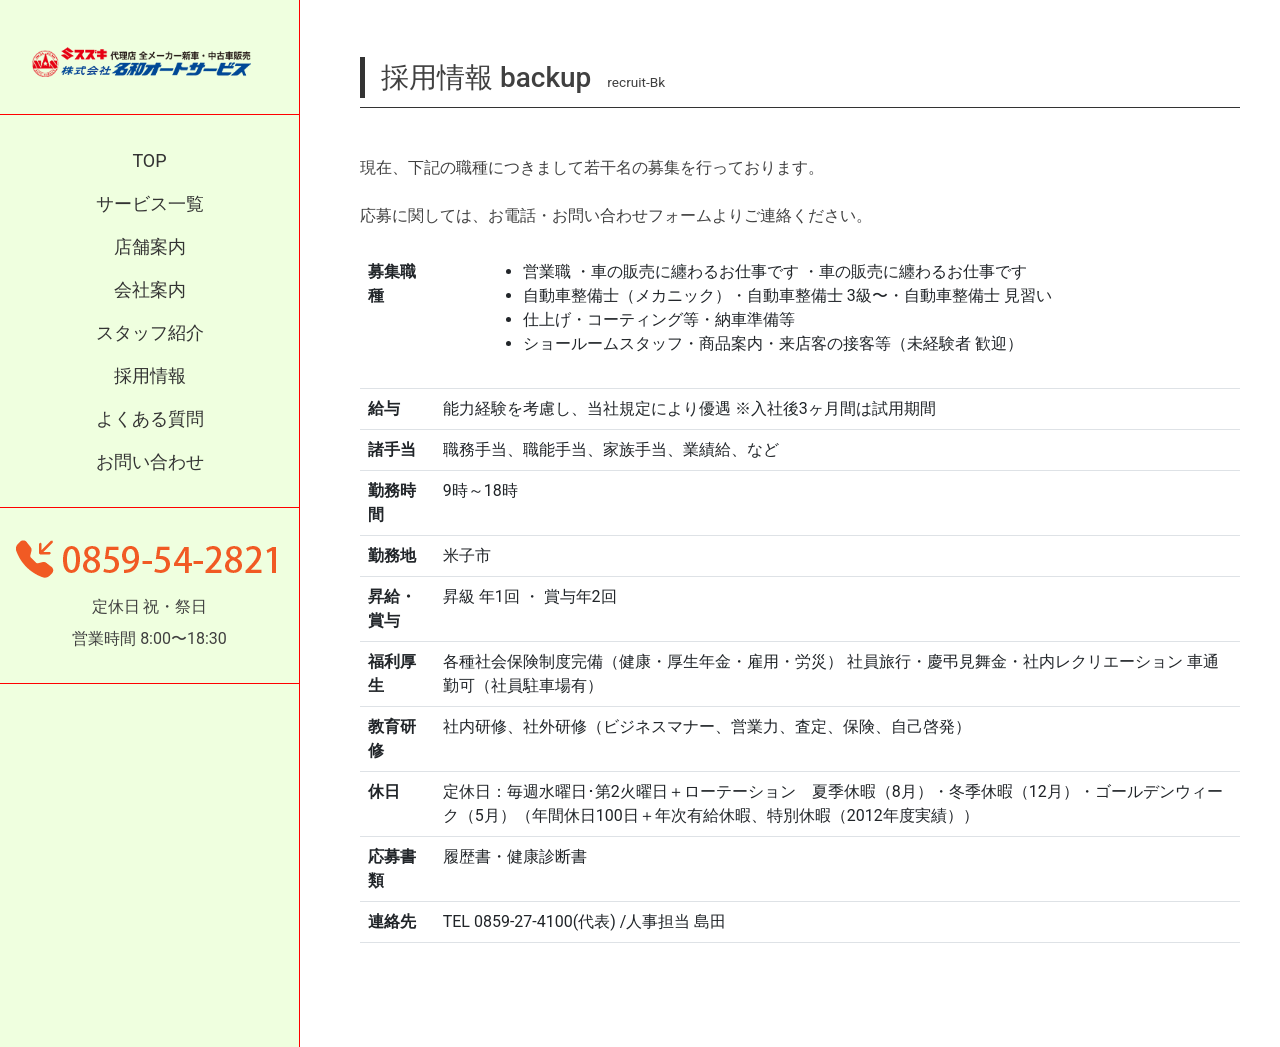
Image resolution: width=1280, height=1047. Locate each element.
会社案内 (150, 289)
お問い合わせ (150, 461)
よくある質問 (150, 418)
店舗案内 (150, 246)
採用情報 (150, 375)
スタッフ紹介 (150, 332)
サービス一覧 (150, 203)
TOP (149, 160)
